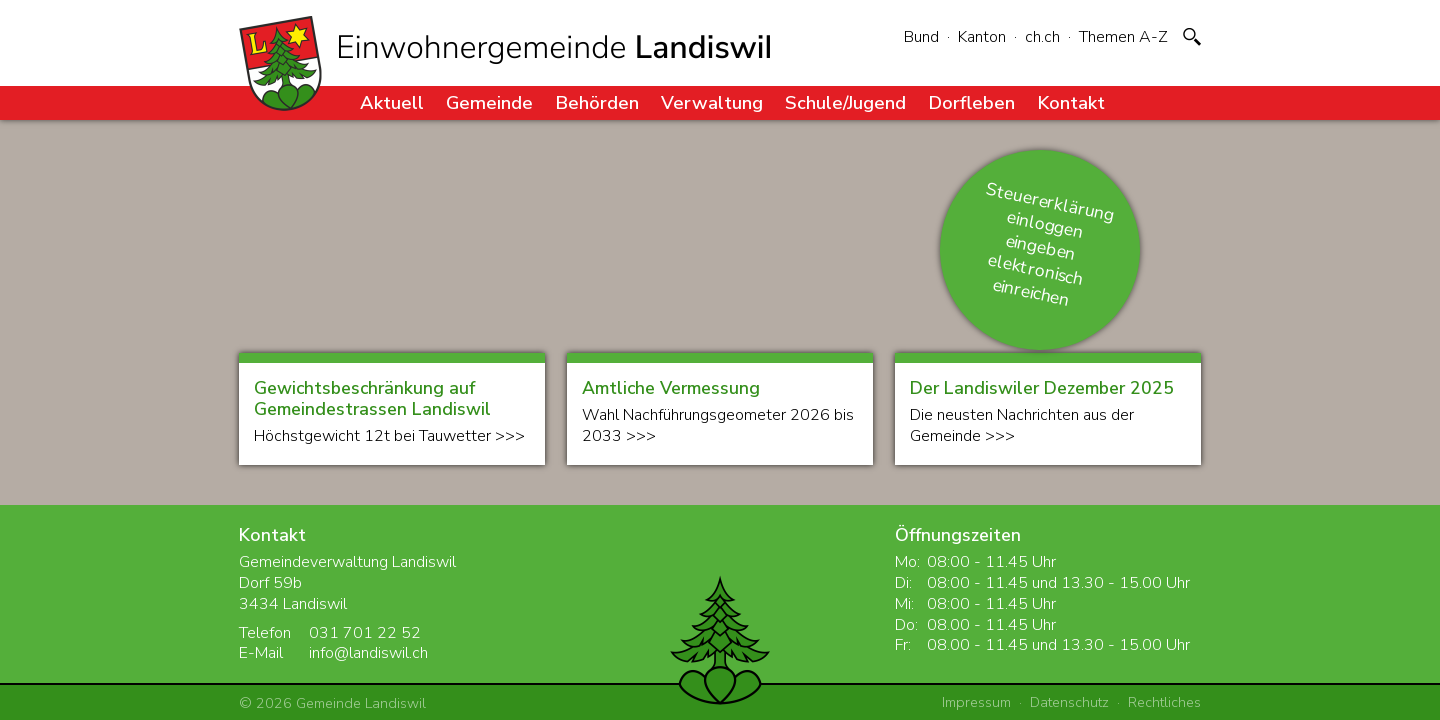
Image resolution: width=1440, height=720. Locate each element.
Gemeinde (489, 102)
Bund (921, 37)
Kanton (982, 37)
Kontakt (1071, 102)
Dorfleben (971, 102)
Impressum (976, 702)
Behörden (597, 102)
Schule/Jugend (845, 102)
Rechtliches (1164, 702)
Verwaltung (712, 102)
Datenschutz (1069, 702)
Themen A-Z (1123, 37)
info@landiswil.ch (368, 653)
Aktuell (392, 102)
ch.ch (1042, 37)
